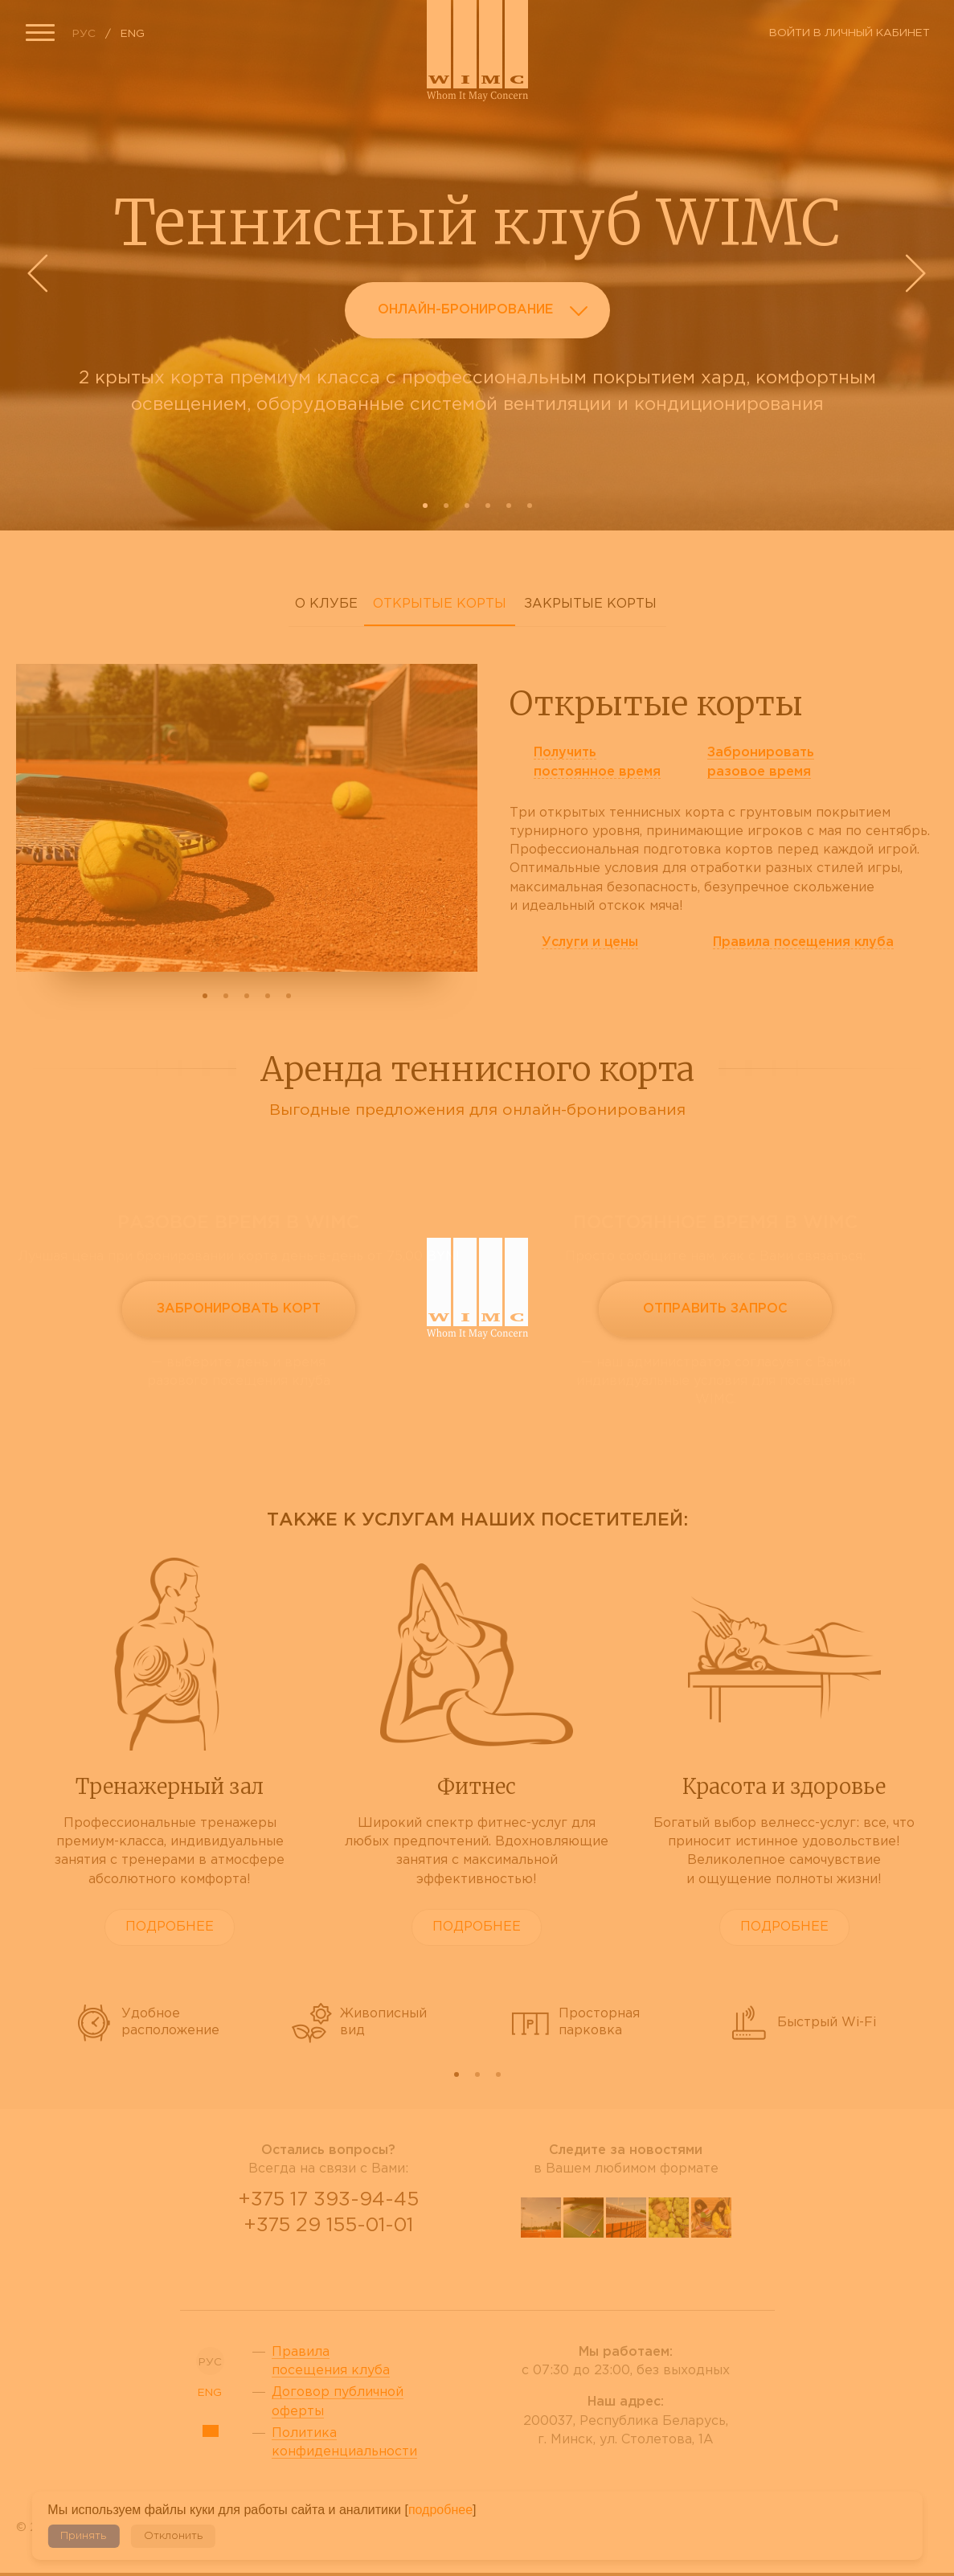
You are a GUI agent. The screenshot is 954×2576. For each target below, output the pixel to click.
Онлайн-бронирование (487, 313)
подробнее (440, 2510)
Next (914, 273)
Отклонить (173, 2536)
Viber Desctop (290, 2268)
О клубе (326, 604)
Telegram (367, 2268)
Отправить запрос (715, 1309)
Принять (83, 2536)
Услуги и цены (590, 942)
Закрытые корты (590, 604)
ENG (133, 34)
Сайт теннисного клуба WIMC (477, 50)
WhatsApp (329, 2268)
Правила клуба (803, 942)
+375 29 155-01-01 (328, 2225)
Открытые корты (439, 604)
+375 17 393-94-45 (328, 2200)
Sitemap (211, 2431)
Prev (40, 273)
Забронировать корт (239, 1309)
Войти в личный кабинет (849, 33)
